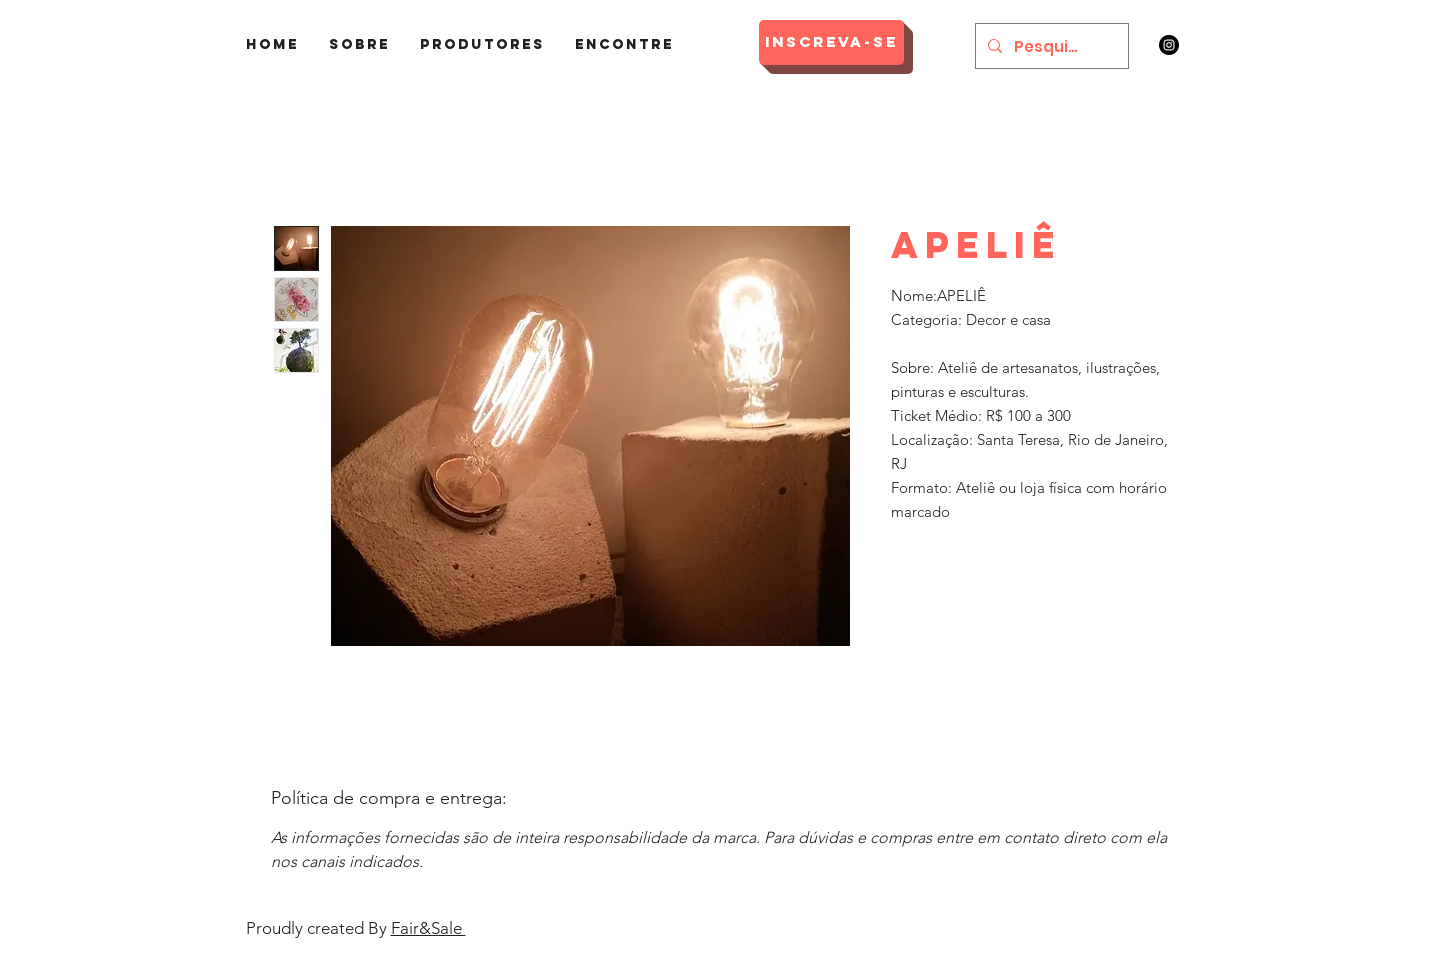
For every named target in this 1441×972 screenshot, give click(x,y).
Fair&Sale (428, 928)
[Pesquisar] (1050, 46)
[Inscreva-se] (831, 42)
